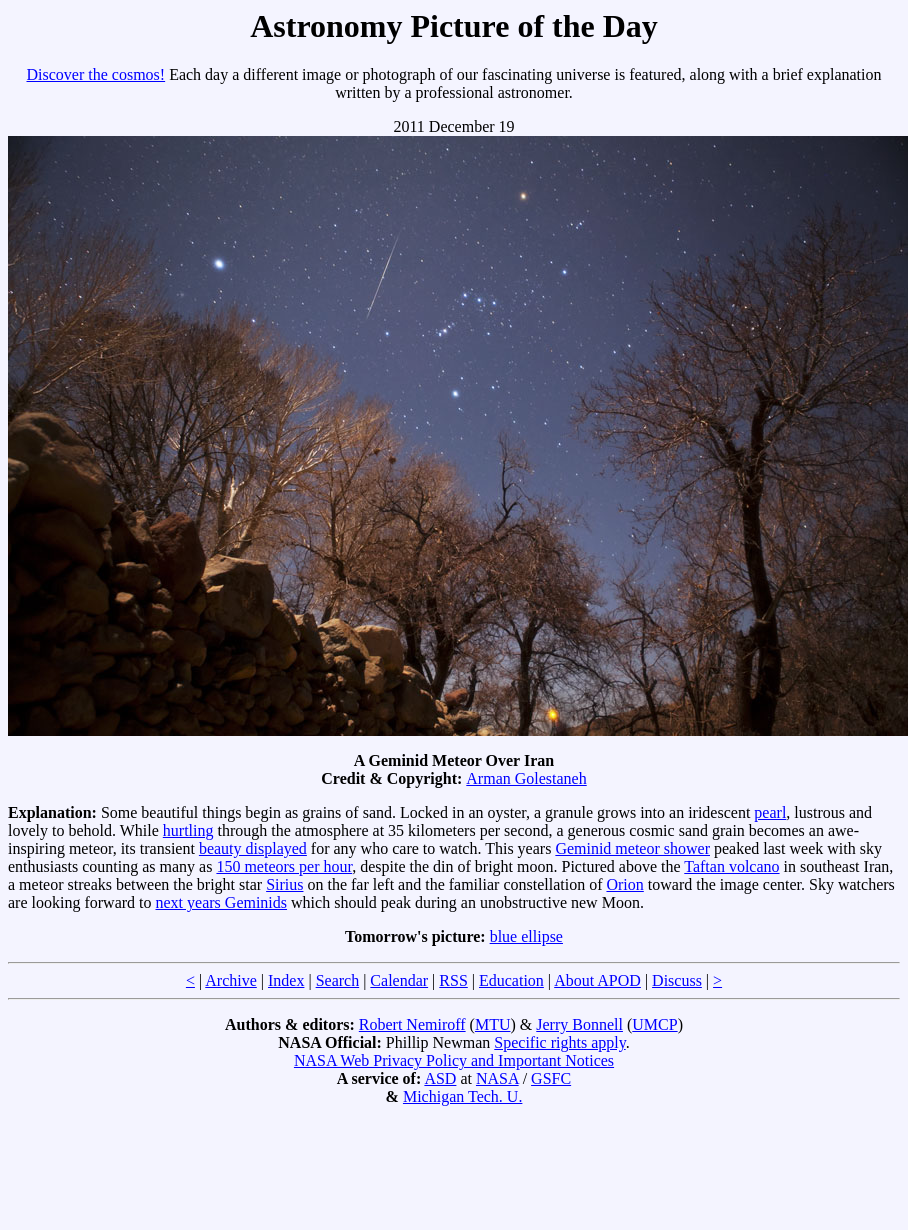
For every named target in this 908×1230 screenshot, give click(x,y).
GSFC (551, 1078)
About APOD (597, 980)
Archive (231, 980)
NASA (497, 1078)
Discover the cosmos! (96, 74)
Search (338, 980)
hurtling (188, 830)
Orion (624, 884)
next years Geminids (222, 902)
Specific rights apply (559, 1042)
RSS (453, 980)
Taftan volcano (731, 866)
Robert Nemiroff (412, 1024)
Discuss (677, 980)
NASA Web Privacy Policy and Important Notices (454, 1060)
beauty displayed (253, 848)
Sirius (284, 884)
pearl (770, 812)
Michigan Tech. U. (462, 1096)
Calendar (399, 980)
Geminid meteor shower (632, 848)
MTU (493, 1024)
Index (286, 980)
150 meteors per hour (284, 866)
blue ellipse (526, 936)
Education (511, 980)
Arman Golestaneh (526, 778)
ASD (440, 1078)
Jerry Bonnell (579, 1024)
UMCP (654, 1024)
